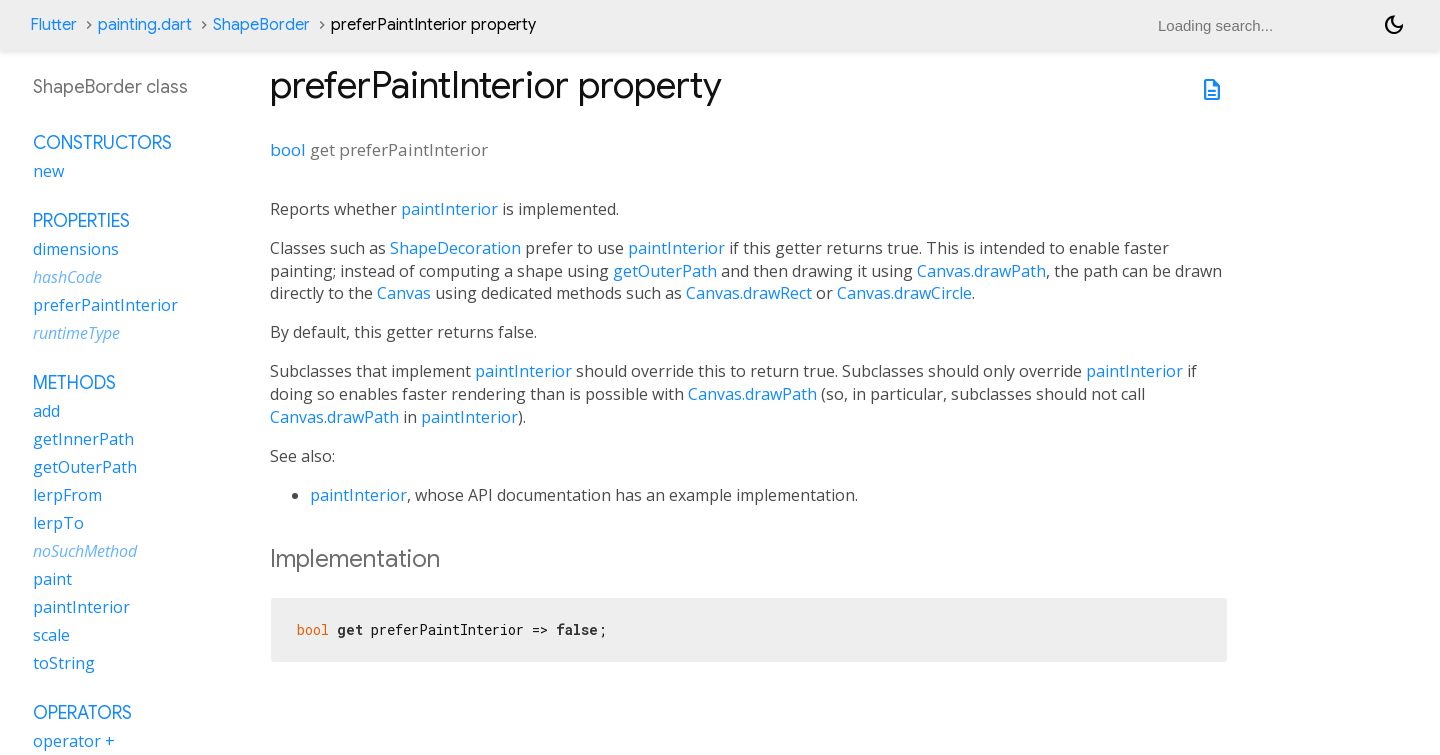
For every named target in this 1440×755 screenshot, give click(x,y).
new (48, 171)
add (46, 411)
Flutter (53, 25)
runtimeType (76, 333)
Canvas (404, 293)
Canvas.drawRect (749, 293)
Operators (82, 713)
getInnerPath (83, 439)
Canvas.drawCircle (904, 293)
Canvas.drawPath (981, 271)
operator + (74, 741)
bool (288, 149)
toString (64, 663)
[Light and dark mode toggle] (1394, 25)
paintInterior (449, 209)
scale (51, 635)
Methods (74, 383)
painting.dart (145, 25)
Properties (81, 221)
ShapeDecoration (455, 248)
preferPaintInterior (105, 305)
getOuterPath (665, 271)
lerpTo (58, 523)
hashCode (67, 277)
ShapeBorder (261, 25)
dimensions (76, 249)
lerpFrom (67, 495)
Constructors (102, 143)
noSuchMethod (85, 551)
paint (52, 579)
